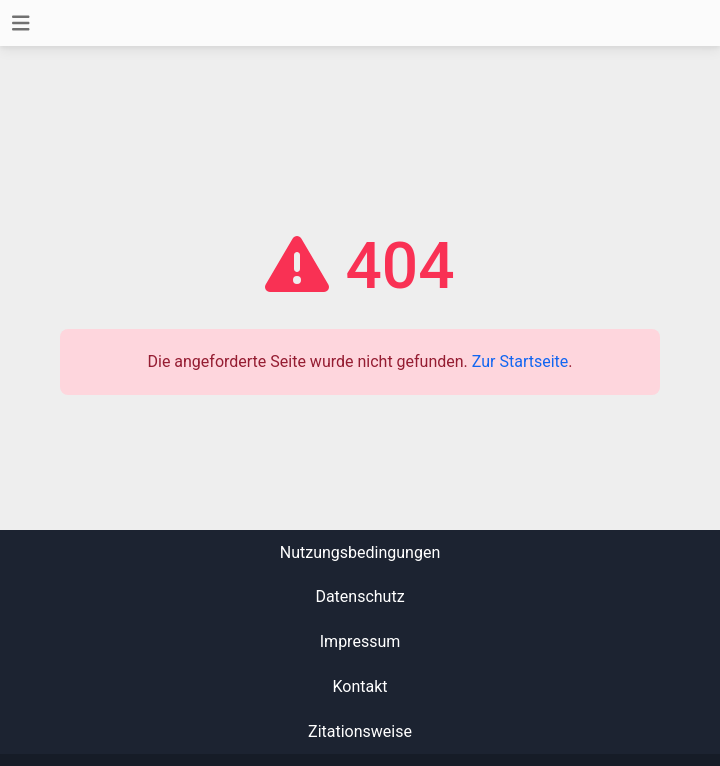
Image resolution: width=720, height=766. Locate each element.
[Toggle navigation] (21, 23)
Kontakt (359, 686)
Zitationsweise (360, 731)
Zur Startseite (520, 361)
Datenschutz (359, 596)
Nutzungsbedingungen (360, 552)
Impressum (360, 641)
